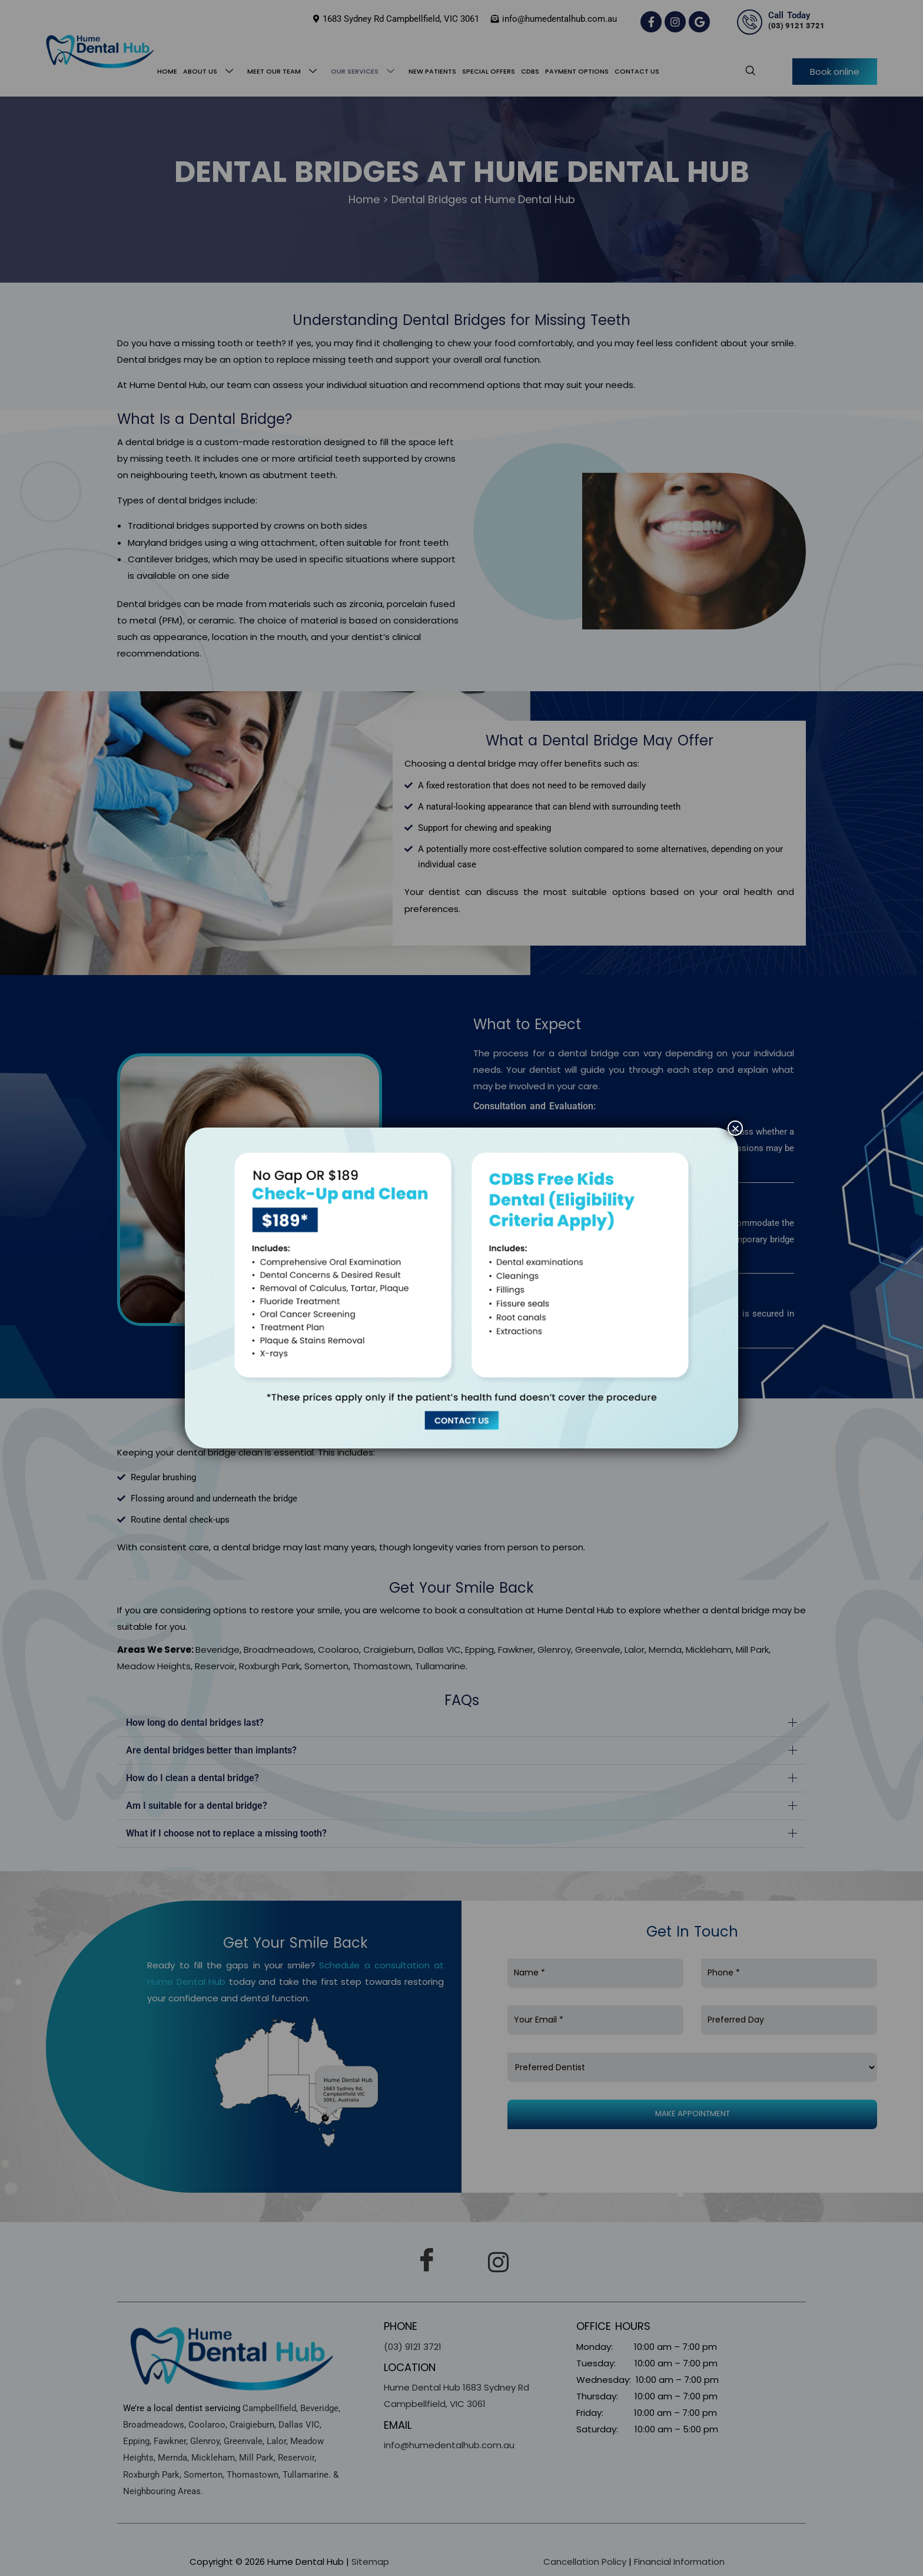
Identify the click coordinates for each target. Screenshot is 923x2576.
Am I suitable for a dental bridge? (196, 1805)
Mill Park (752, 1649)
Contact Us (637, 71)
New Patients (432, 71)
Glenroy (554, 1649)
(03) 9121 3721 (796, 25)
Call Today (789, 15)
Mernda (665, 1649)
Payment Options (577, 71)
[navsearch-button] (744, 71)
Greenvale (597, 1649)
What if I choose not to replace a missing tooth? (226, 1833)
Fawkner (515, 1649)
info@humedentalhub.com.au (449, 2445)
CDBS (530, 71)
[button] (461, 1723)
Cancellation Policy (584, 2561)
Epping (479, 1649)
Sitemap (370, 2561)
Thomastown (382, 1666)
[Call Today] (749, 22)
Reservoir (215, 1666)
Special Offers (488, 71)
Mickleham (709, 1649)
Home (167, 71)
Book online (834, 71)
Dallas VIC (439, 1649)
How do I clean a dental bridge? (192, 1777)
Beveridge (217, 1649)
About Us (210, 71)
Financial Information (679, 2561)
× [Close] (735, 1128)
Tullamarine (440, 1666)
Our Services (365, 71)
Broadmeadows (279, 1649)
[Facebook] (427, 2262)
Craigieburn (388, 1649)
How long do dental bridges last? (195, 1722)
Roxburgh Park (269, 1666)
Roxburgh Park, (152, 2474)
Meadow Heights (154, 1666)
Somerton (326, 1666)
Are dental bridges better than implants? (211, 1750)
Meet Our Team (284, 71)
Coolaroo (338, 1649)
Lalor (635, 1649)
